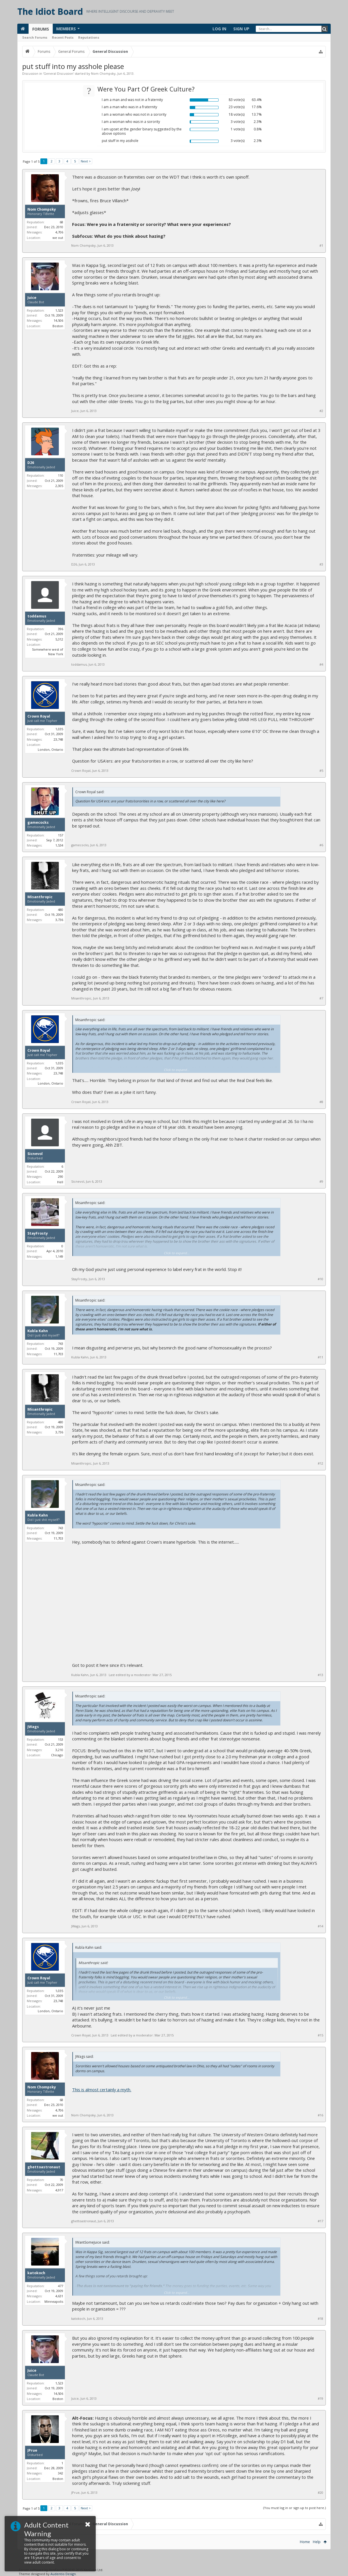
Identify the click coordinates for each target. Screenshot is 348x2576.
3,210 (59, 1750)
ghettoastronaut (43, 2167)
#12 (320, 1463)
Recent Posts (63, 37)
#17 (320, 2221)
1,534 (59, 845)
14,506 (58, 320)
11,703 (58, 1354)
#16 (320, 2115)
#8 (321, 1102)
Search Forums (34, 37)
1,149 (59, 1256)
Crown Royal (38, 716)
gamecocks (38, 822)
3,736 (59, 920)
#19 (320, 2399)
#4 (321, 664)
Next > (86, 161)
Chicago (57, 1755)
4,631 (59, 2296)
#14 (320, 1926)
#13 (320, 1675)
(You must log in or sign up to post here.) (294, 2508)
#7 (321, 998)
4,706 (59, 232)
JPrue (32, 2450)
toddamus (36, 616)
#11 (320, 1357)
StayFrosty (37, 1233)
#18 (320, 2319)
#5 (321, 771)
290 (60, 1176)
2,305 (59, 486)
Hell (60, 1182)
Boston (57, 326)
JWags (33, 1727)
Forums (40, 29)
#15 (320, 2035)
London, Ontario (50, 749)
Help (317, 2541)
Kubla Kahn (37, 1331)
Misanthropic (39, 897)
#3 (321, 564)
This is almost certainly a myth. (101, 2089)
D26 (30, 462)
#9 (321, 1182)
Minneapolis (53, 2301)
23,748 (58, 739)
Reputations (88, 37)
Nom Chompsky (103, 73)
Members (66, 28)
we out (57, 237)
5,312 (59, 639)
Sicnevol (35, 1154)
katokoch (36, 2273)
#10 (320, 1279)
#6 (321, 845)
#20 (320, 2493)
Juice (31, 297)
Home (305, 2541)
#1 (321, 246)
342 (60, 2473)
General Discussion (58, 73)
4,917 (59, 2190)
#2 (321, 411)
